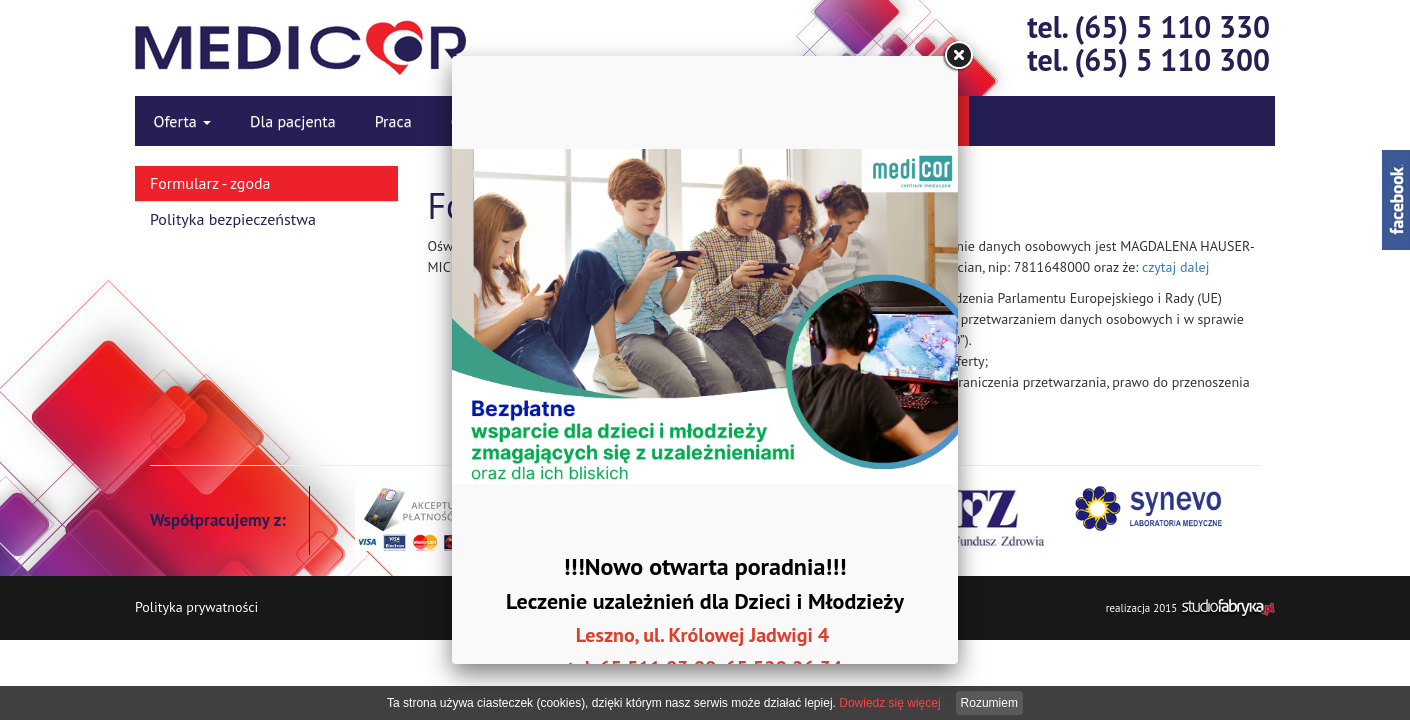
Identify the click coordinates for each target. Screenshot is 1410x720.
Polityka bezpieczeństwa (233, 219)
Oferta (183, 121)
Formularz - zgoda (210, 183)
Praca (393, 121)
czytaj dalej (1175, 267)
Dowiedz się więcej (889, 703)
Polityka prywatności (196, 607)
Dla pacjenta (293, 121)
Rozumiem (989, 703)
